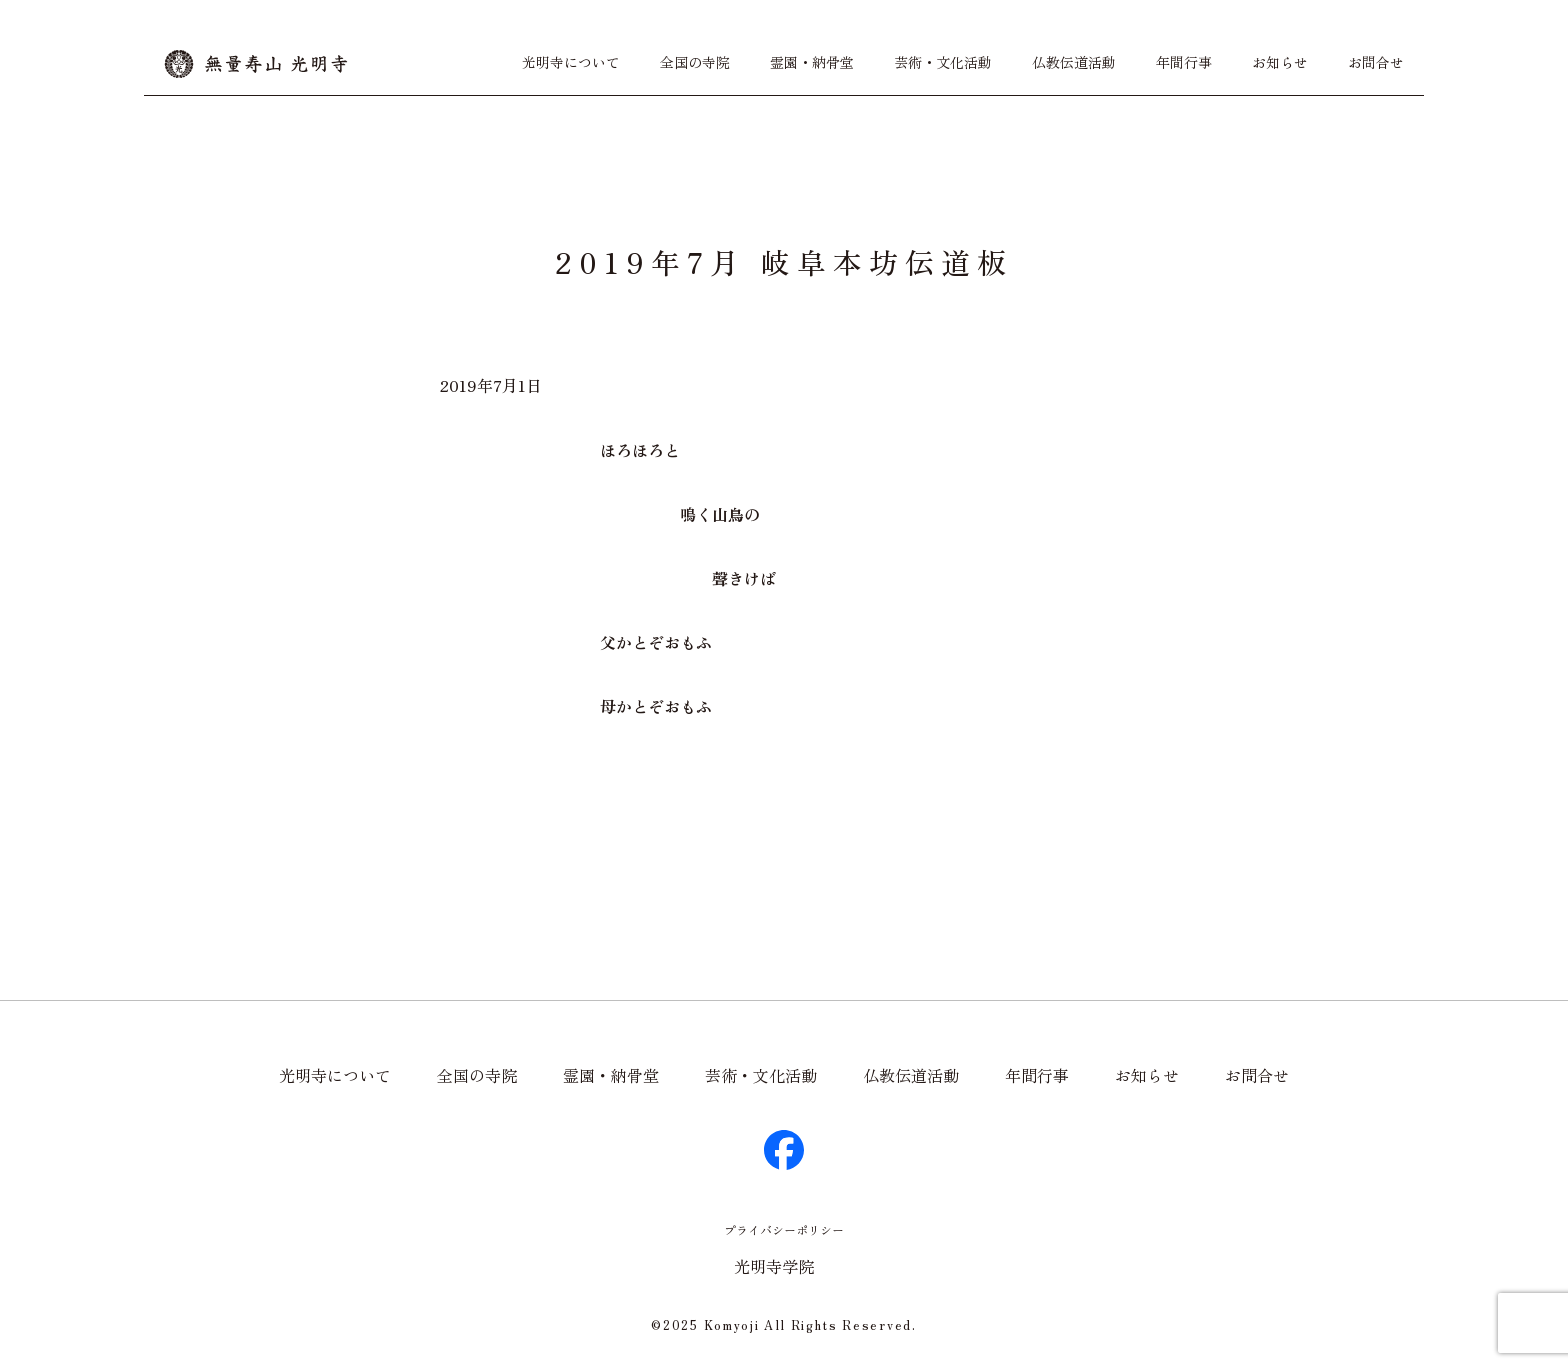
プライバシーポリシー (784, 1229)
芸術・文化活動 (943, 62)
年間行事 (1184, 62)
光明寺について (571, 62)
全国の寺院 (695, 62)
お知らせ (1280, 62)
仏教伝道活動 (1074, 62)
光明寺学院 (774, 1266)
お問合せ (1376, 62)
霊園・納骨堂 (812, 62)
